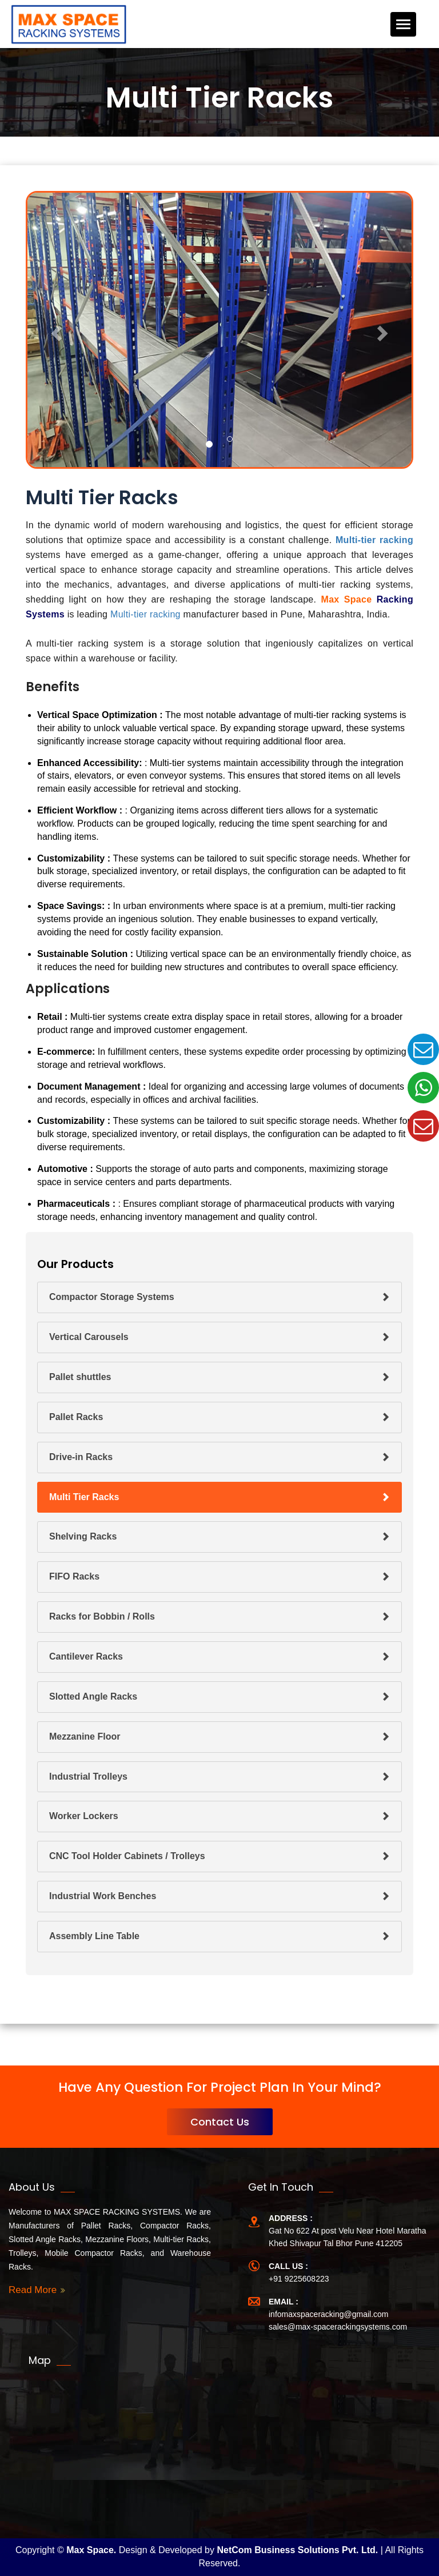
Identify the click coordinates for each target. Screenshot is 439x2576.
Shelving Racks (83, 1536)
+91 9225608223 (299, 2278)
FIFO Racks (74, 1576)
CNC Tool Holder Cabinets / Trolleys (127, 1856)
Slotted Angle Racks (93, 1696)
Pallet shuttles (80, 1377)
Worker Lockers (83, 1816)
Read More (33, 2289)
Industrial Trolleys (88, 1776)
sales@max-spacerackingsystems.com (338, 2326)
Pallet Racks (76, 1417)
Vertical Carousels (89, 1337)
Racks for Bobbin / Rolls (102, 1616)
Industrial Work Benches (102, 1896)
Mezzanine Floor (84, 1736)
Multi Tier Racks (84, 1497)
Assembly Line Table (94, 1936)
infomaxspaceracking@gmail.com (329, 2314)
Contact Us (219, 2122)
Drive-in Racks (81, 1457)
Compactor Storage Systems (111, 1297)
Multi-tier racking (374, 540)
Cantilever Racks (86, 1656)
